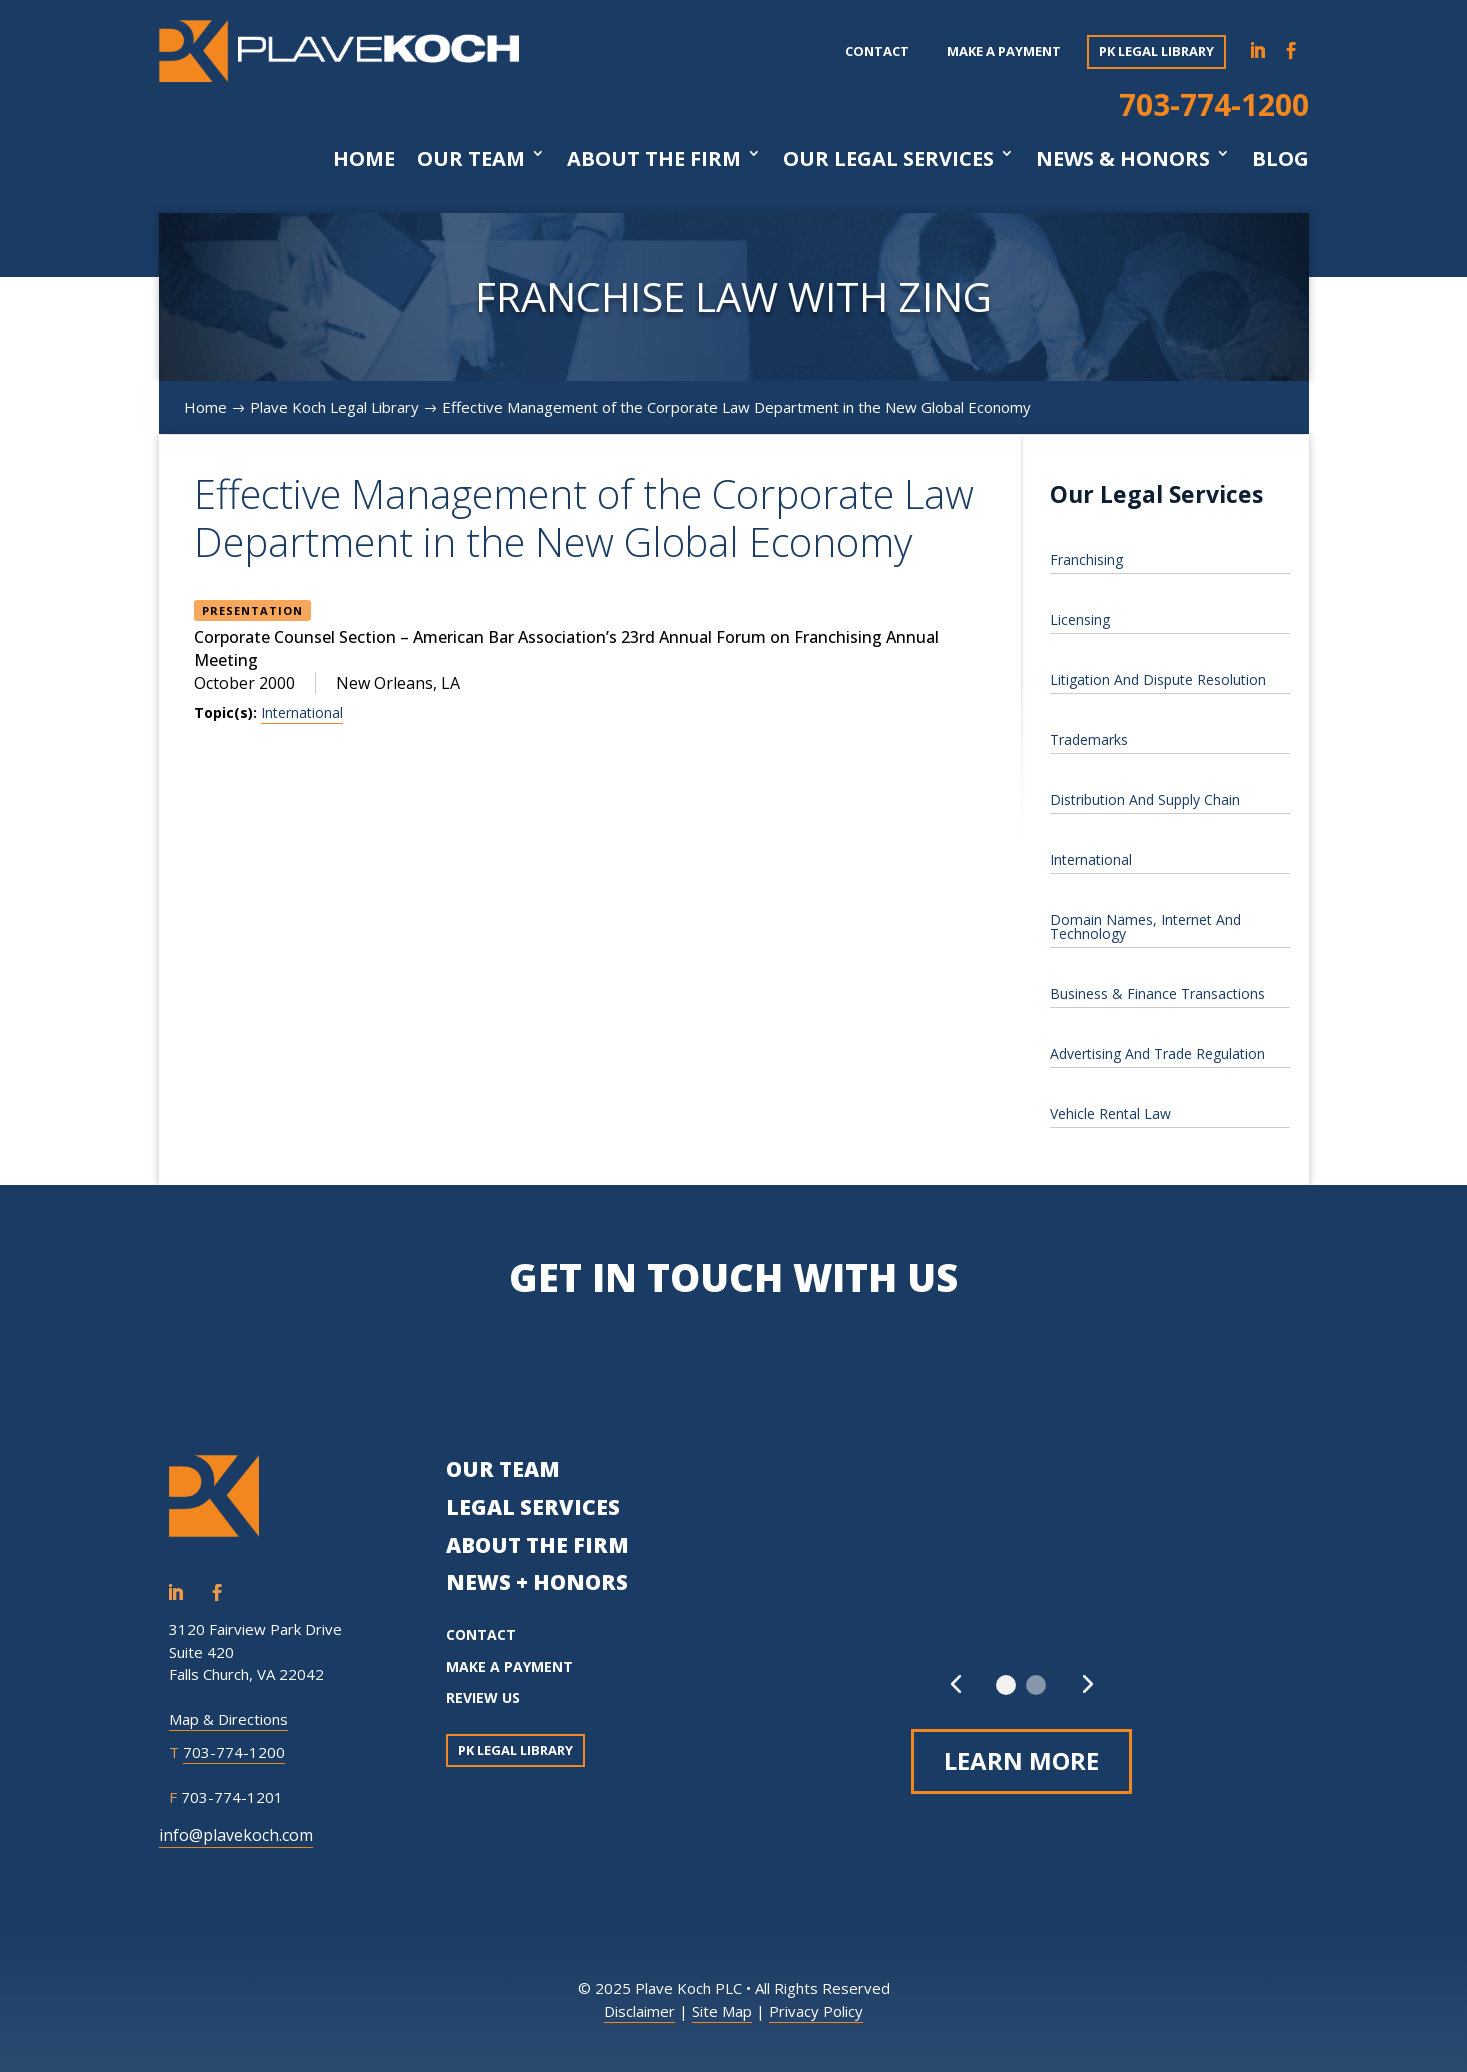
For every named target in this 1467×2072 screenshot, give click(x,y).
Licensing (1080, 619)
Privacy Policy (816, 2011)
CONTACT (481, 1634)
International (302, 712)
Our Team (471, 159)
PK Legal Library (1156, 51)
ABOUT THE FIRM (537, 1545)
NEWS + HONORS (537, 1582)
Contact (877, 51)
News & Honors (1123, 159)
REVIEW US (483, 1697)
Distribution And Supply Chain (1145, 799)
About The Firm (654, 159)
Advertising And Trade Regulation (1157, 1053)
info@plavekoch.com (236, 1835)
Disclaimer (639, 2011)
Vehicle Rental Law (1110, 1113)
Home (364, 159)
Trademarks (1089, 739)
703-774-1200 (1214, 104)
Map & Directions (228, 1719)
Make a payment (1004, 51)
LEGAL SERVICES (533, 1507)
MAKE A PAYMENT (509, 1666)
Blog (1280, 159)
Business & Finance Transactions (1157, 993)
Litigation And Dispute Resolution (1158, 679)
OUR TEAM (503, 1469)
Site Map (722, 2011)
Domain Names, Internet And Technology (1145, 926)
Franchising (1086, 559)
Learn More (1021, 1760)
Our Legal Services (888, 159)
